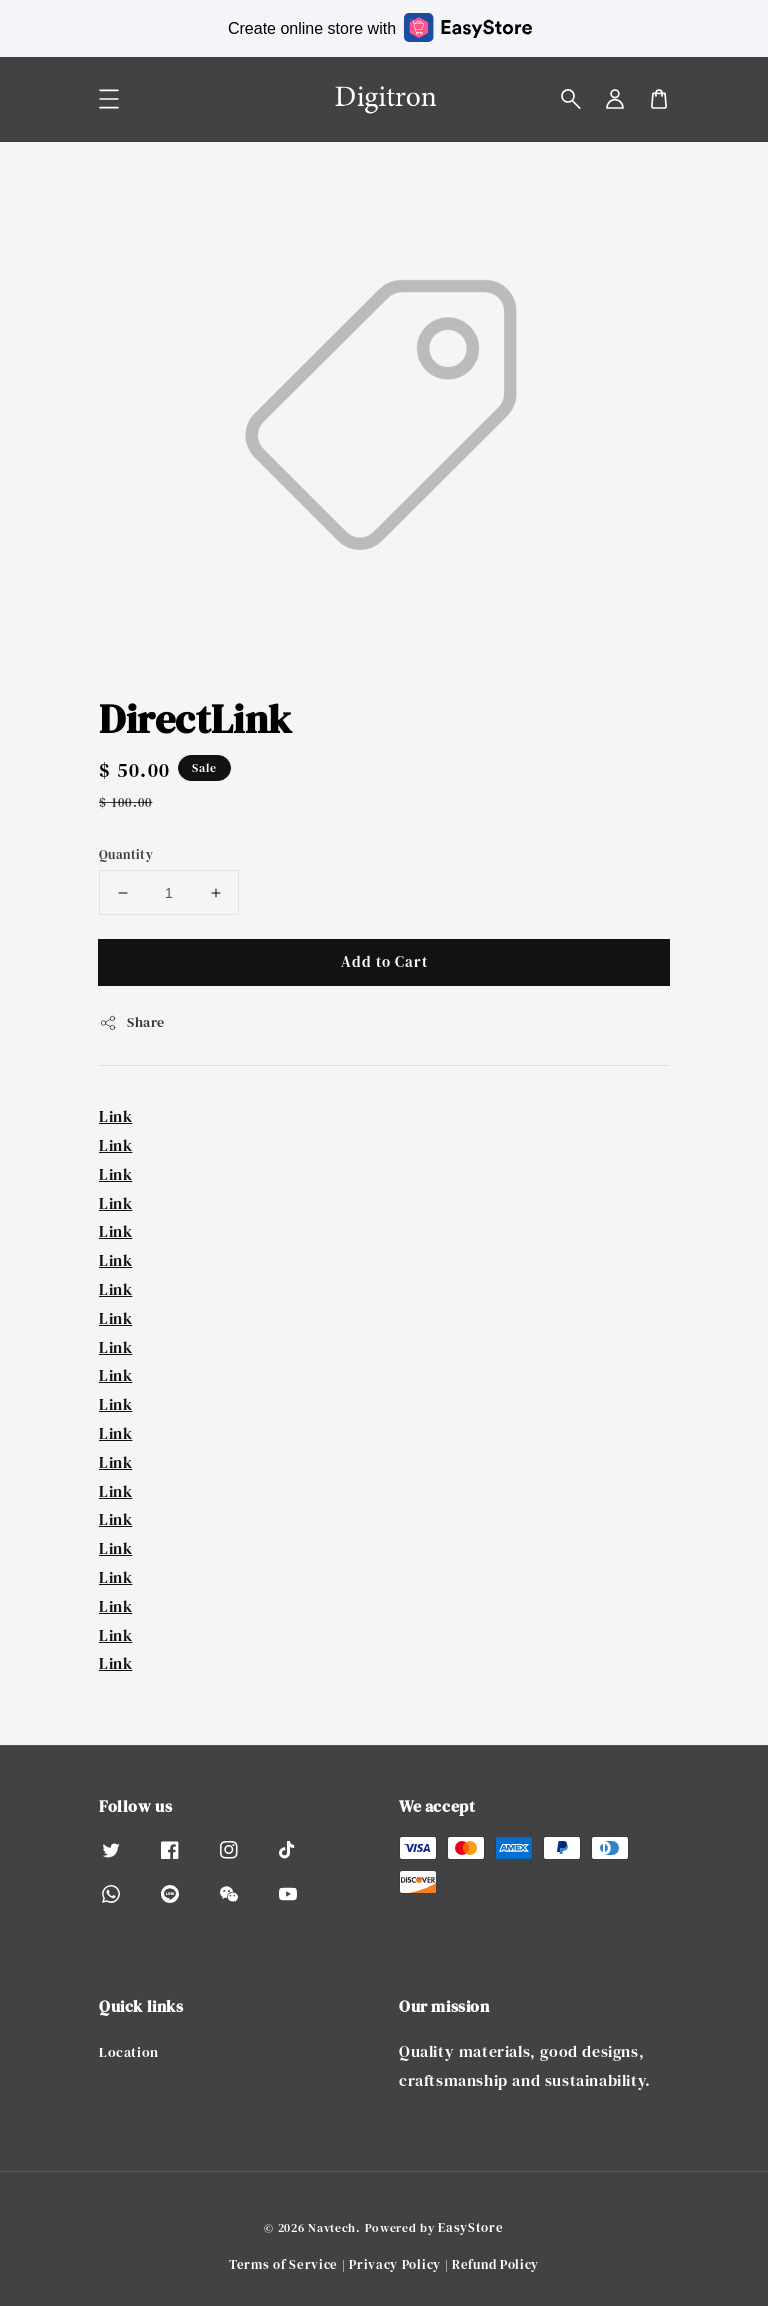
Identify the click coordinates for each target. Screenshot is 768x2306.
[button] (571, 99)
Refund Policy (495, 2264)
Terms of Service (283, 2264)
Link (115, 1116)
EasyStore (470, 2227)
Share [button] (132, 1022)
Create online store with (380, 27)
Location (129, 2052)
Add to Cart (384, 961)
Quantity (126, 854)
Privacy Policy (395, 2264)
